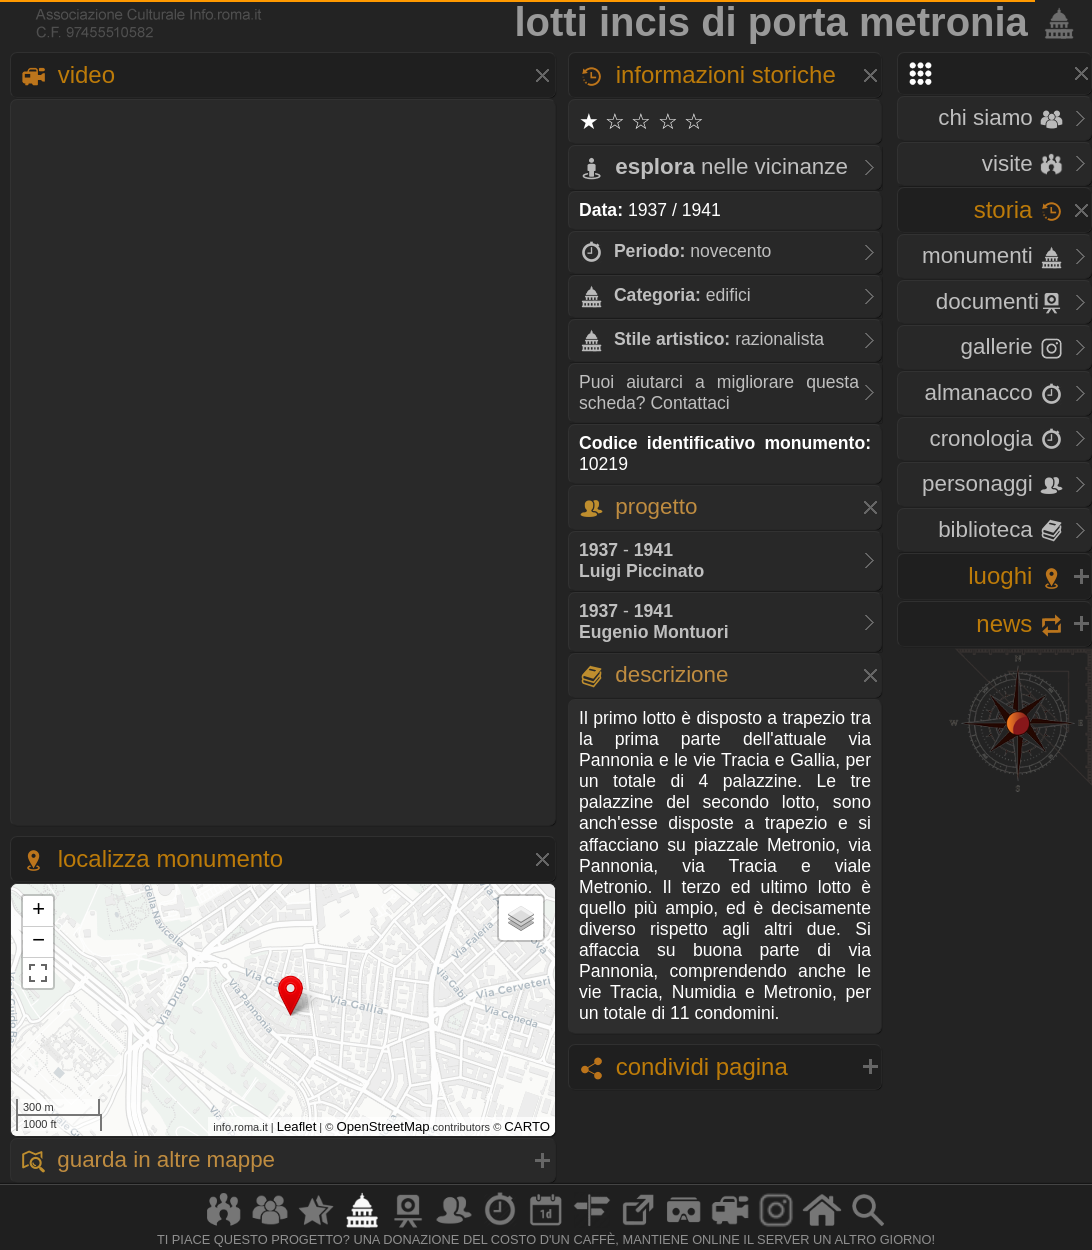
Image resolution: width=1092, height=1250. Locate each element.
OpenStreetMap (382, 1126)
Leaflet (297, 1126)
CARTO (527, 1126)
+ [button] (38, 911)
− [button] (38, 942)
